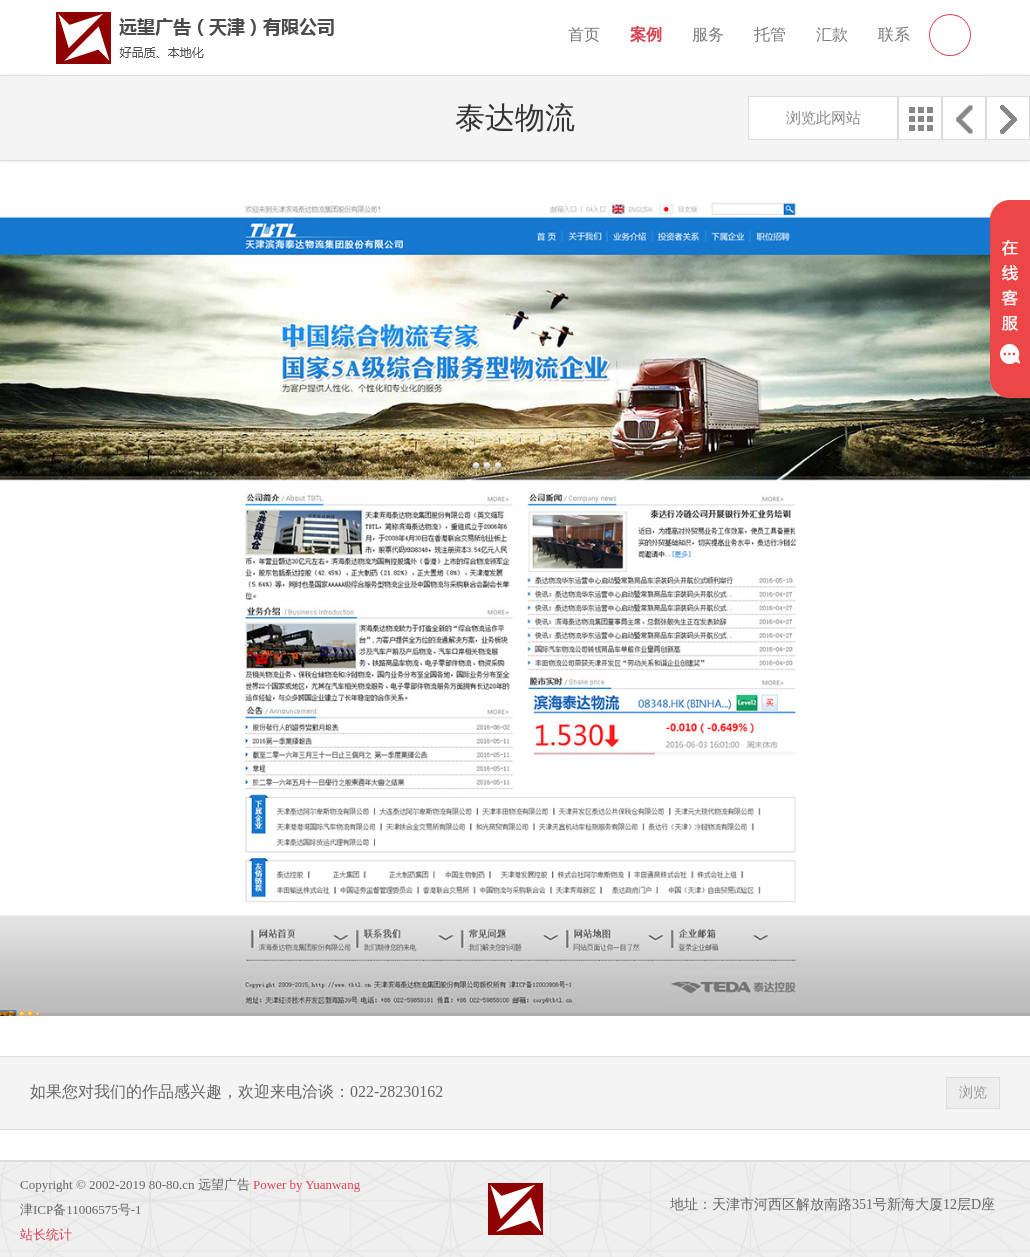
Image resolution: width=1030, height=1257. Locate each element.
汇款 (832, 34)
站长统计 (46, 1234)
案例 (646, 34)
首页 (584, 34)
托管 (770, 34)
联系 (894, 34)
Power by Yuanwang (306, 1184)
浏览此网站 (823, 118)
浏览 (973, 1092)
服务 (708, 34)
